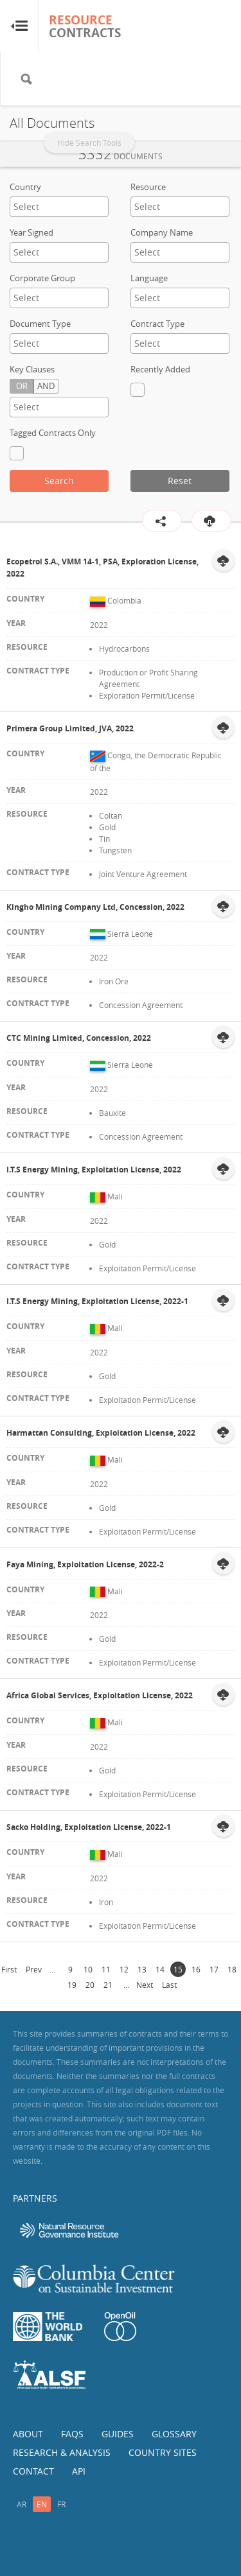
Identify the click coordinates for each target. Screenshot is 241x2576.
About (28, 2434)
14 (160, 1969)
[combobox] (59, 206)
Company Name (161, 232)
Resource (148, 187)
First (9, 1969)
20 (89, 1985)
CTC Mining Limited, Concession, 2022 (78, 1037)
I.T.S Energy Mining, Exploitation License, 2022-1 (97, 1301)
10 (88, 1969)
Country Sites (163, 2452)
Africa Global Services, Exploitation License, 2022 (99, 1695)
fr (61, 2504)
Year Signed (31, 232)
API (78, 2471)
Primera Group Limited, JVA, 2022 (70, 728)
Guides (118, 2434)
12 (124, 1969)
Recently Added (160, 369)
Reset (180, 480)
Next (144, 1985)
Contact (33, 2471)
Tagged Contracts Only (53, 433)
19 (71, 1985)
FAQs (72, 2434)
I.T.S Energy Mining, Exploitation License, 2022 (93, 1169)
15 (178, 1969)
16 (196, 1969)
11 (106, 1969)
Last (169, 1985)
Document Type (40, 323)
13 (142, 1969)
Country (25, 187)
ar (21, 2504)
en (42, 2504)
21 (107, 1985)
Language (149, 278)
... (52, 1969)
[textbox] (59, 206)
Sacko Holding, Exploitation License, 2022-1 (88, 1827)
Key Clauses (32, 369)
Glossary (174, 2434)
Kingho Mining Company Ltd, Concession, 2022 (95, 906)
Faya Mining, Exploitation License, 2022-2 (85, 1564)
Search (59, 480)
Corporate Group (42, 278)
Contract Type (157, 323)
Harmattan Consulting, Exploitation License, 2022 (100, 1432)
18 (232, 1969)
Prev (34, 1969)
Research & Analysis (62, 2452)
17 (214, 1969)
